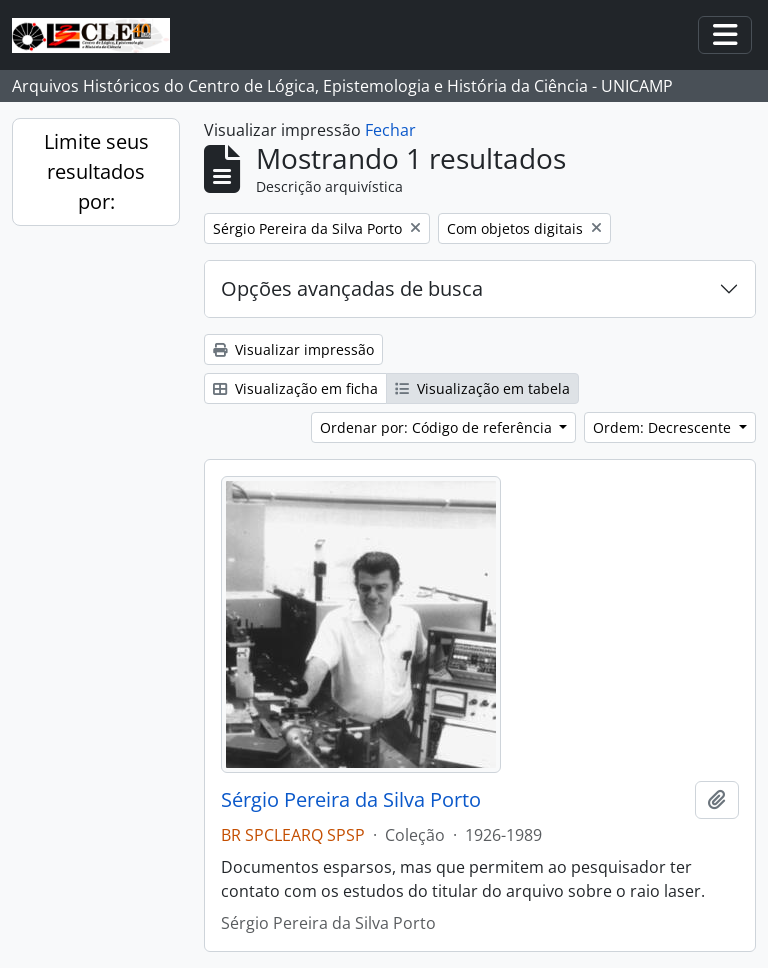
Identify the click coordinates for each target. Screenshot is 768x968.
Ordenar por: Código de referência (438, 427)
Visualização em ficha (295, 388)
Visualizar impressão (293, 349)
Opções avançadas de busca (352, 288)
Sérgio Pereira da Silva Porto (351, 800)
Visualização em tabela (482, 388)
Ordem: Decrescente (664, 427)
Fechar (390, 130)
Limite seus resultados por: (96, 171)
